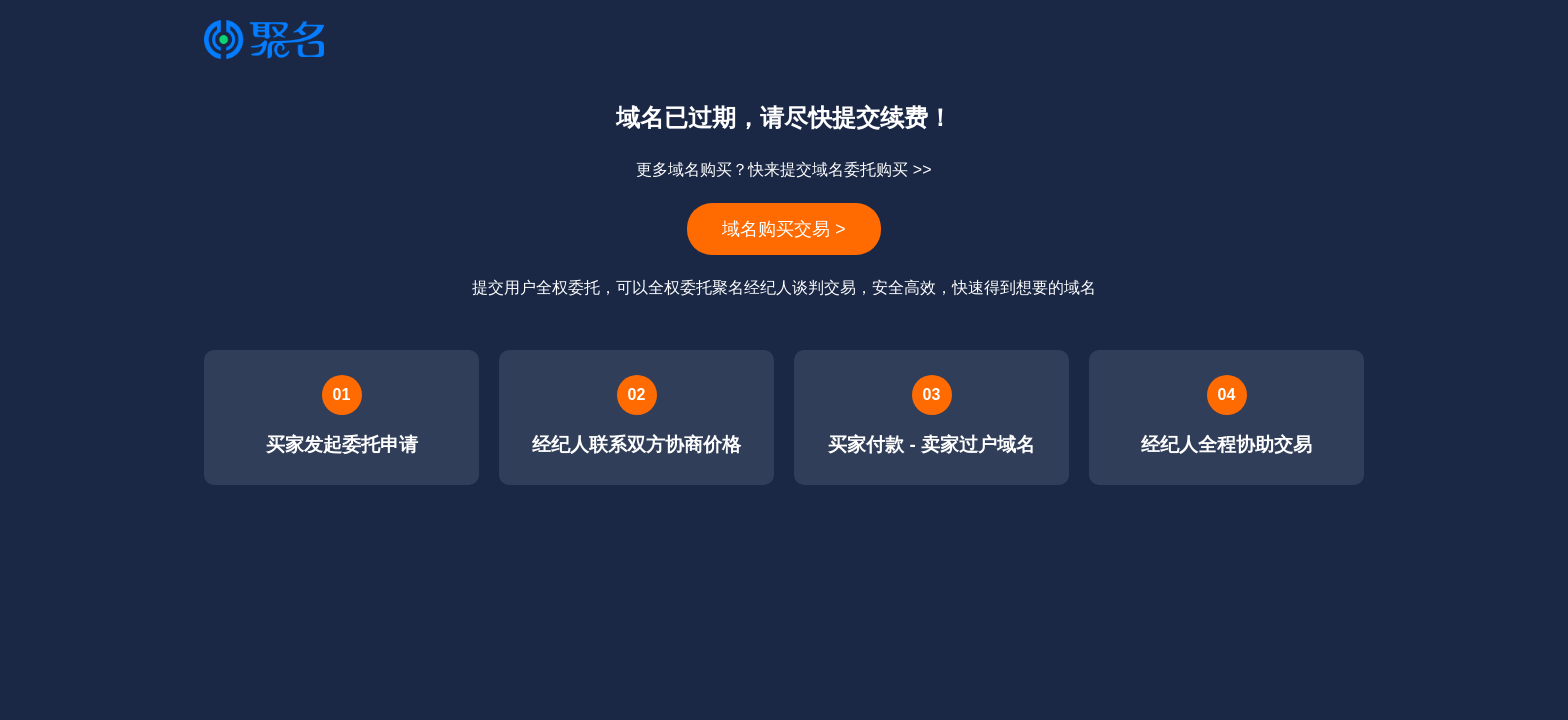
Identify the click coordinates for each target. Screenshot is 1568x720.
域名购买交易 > (783, 229)
